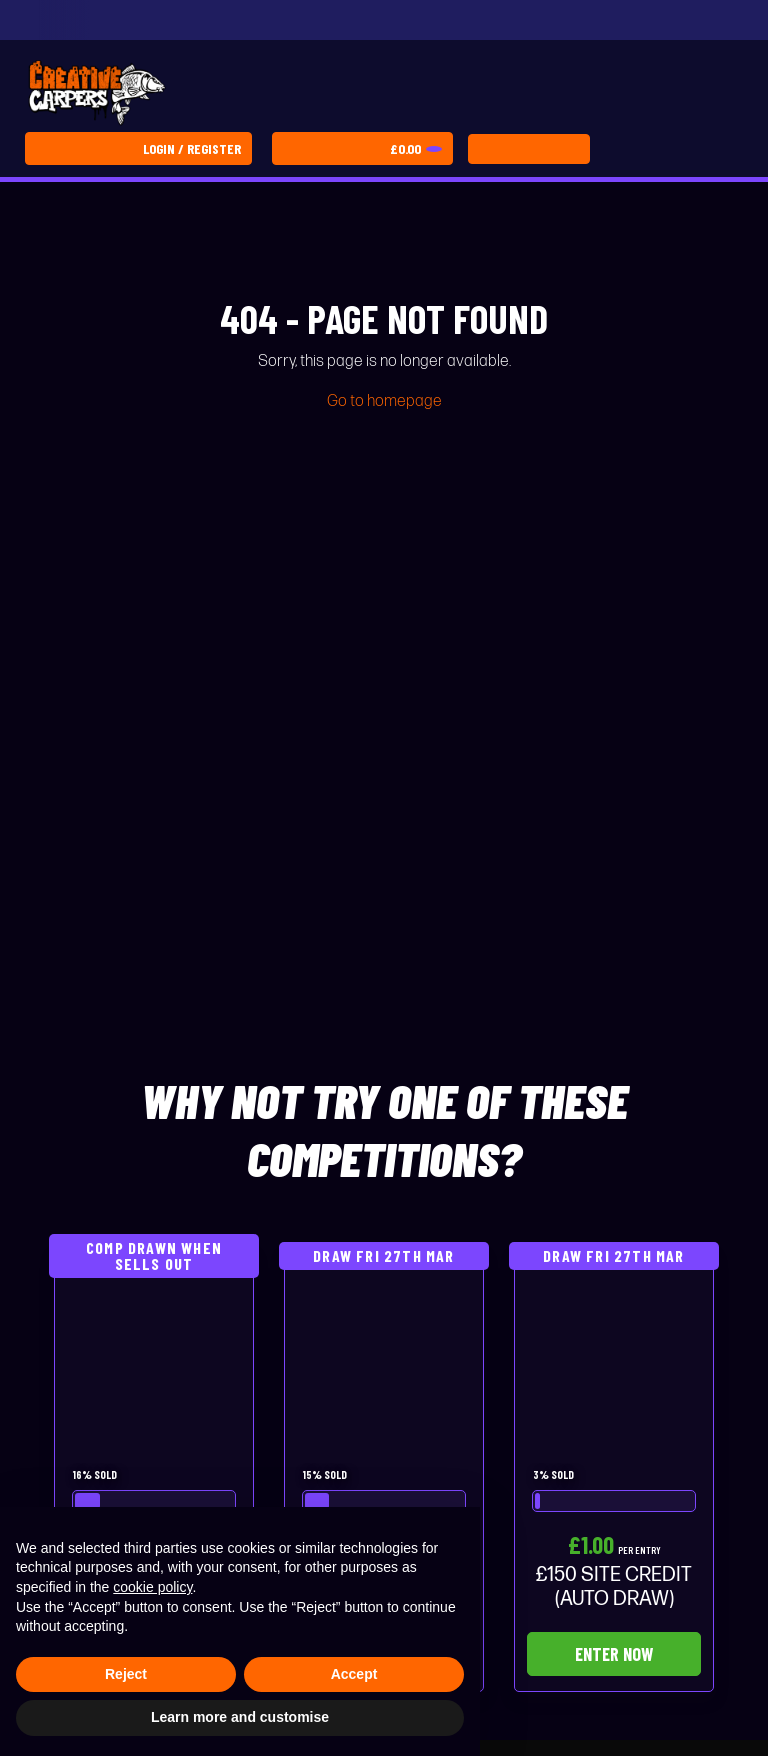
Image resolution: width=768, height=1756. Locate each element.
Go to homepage (384, 401)
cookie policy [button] (152, 1587)
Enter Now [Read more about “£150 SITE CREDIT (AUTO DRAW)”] (614, 1654)
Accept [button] (354, 1674)
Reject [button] (126, 1674)
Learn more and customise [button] (240, 1717)
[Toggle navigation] (529, 149)
